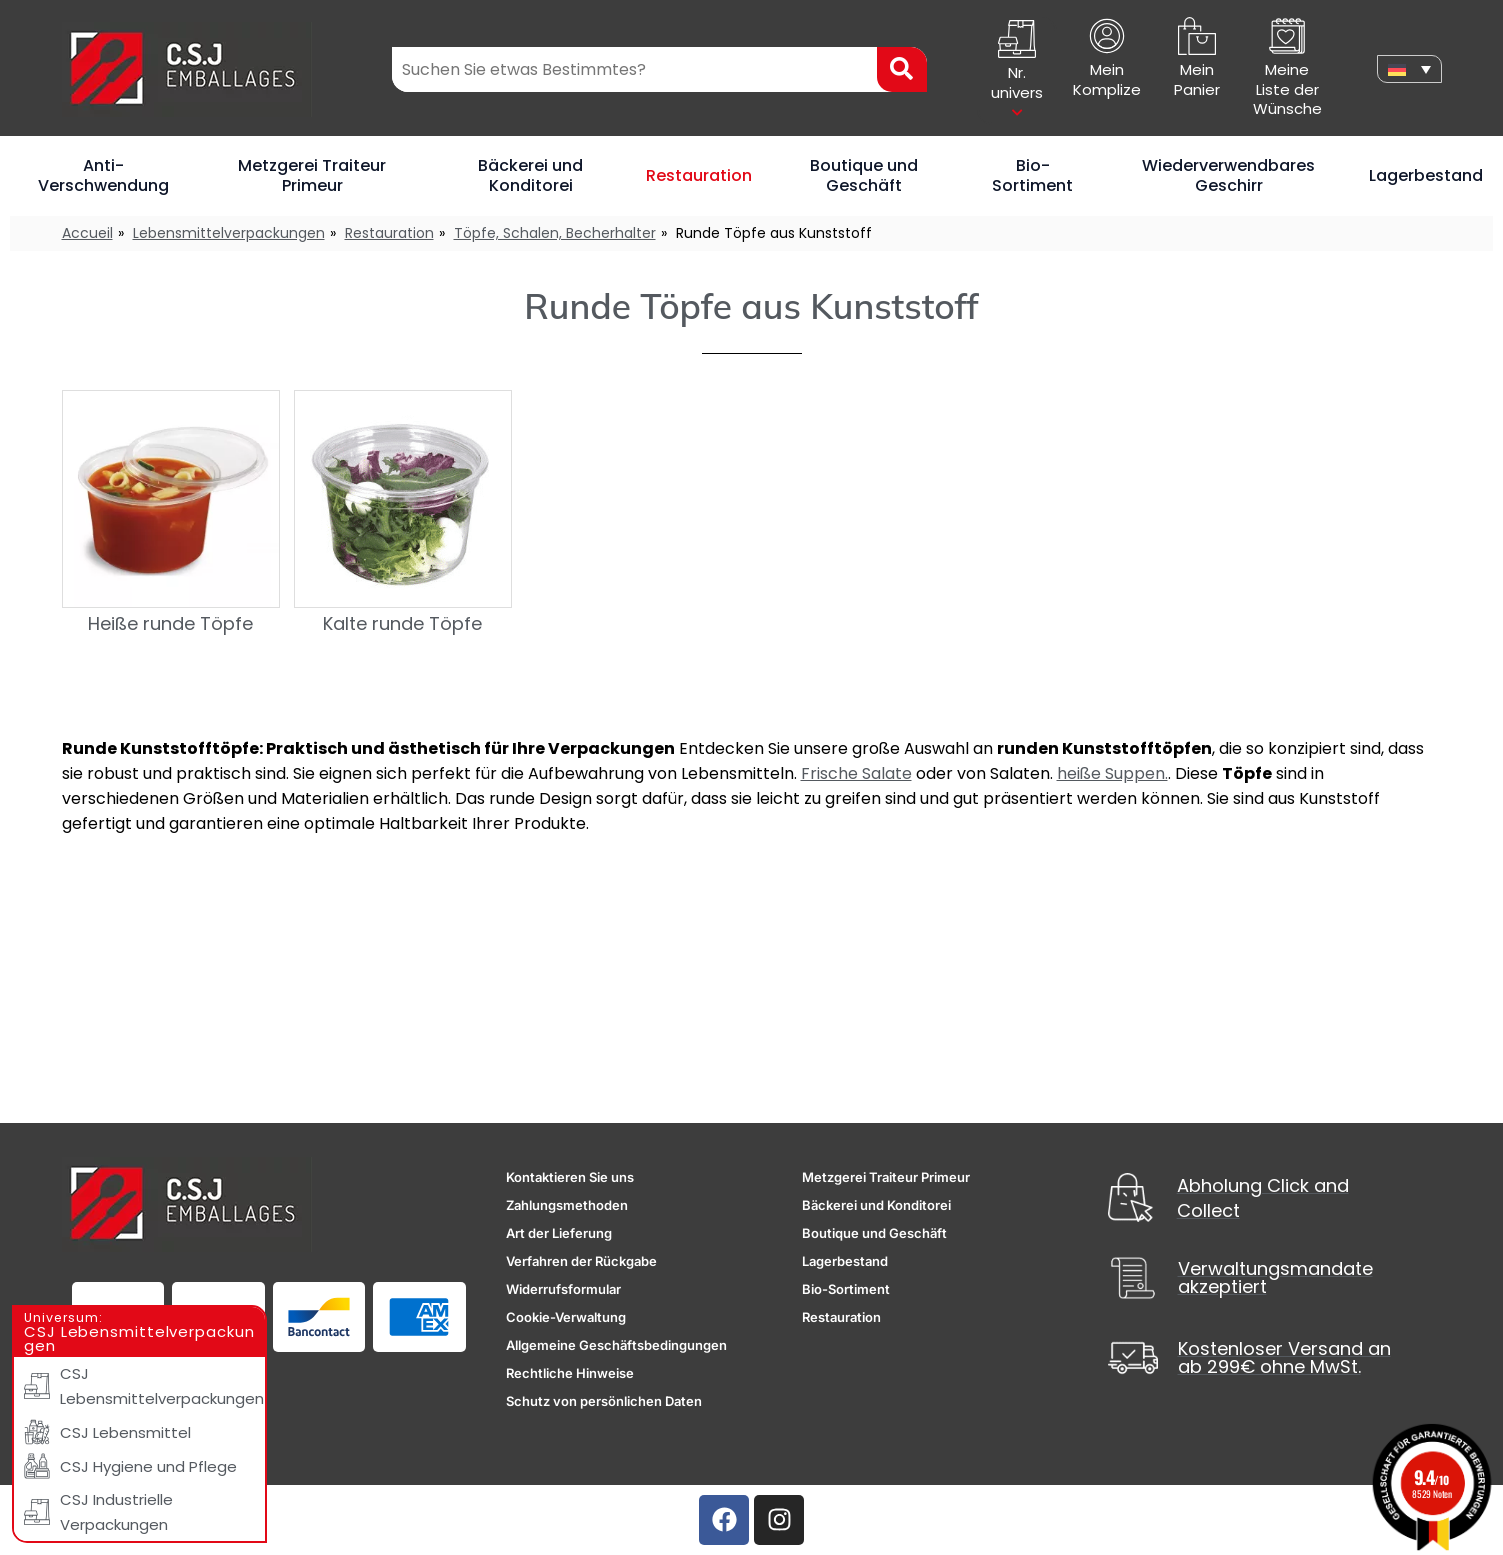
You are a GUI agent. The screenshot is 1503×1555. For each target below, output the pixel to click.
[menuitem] (1409, 69)
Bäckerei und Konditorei (530, 175)
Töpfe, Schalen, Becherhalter (555, 233)
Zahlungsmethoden (567, 1205)
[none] (1409, 69)
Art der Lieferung (559, 1233)
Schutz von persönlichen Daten (604, 1401)
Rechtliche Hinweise (570, 1373)
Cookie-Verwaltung (566, 1317)
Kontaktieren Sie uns (570, 1177)
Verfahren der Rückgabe (581, 1261)
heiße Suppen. (1112, 773)
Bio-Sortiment (1032, 175)
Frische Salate (856, 773)
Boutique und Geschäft (864, 175)
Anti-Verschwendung (103, 175)
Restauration (699, 175)
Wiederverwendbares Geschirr (1228, 175)
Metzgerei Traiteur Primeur (312, 175)
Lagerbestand (1426, 175)
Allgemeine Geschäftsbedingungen (616, 1345)
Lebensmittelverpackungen (229, 233)
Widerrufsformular (563, 1289)
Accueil (87, 233)
